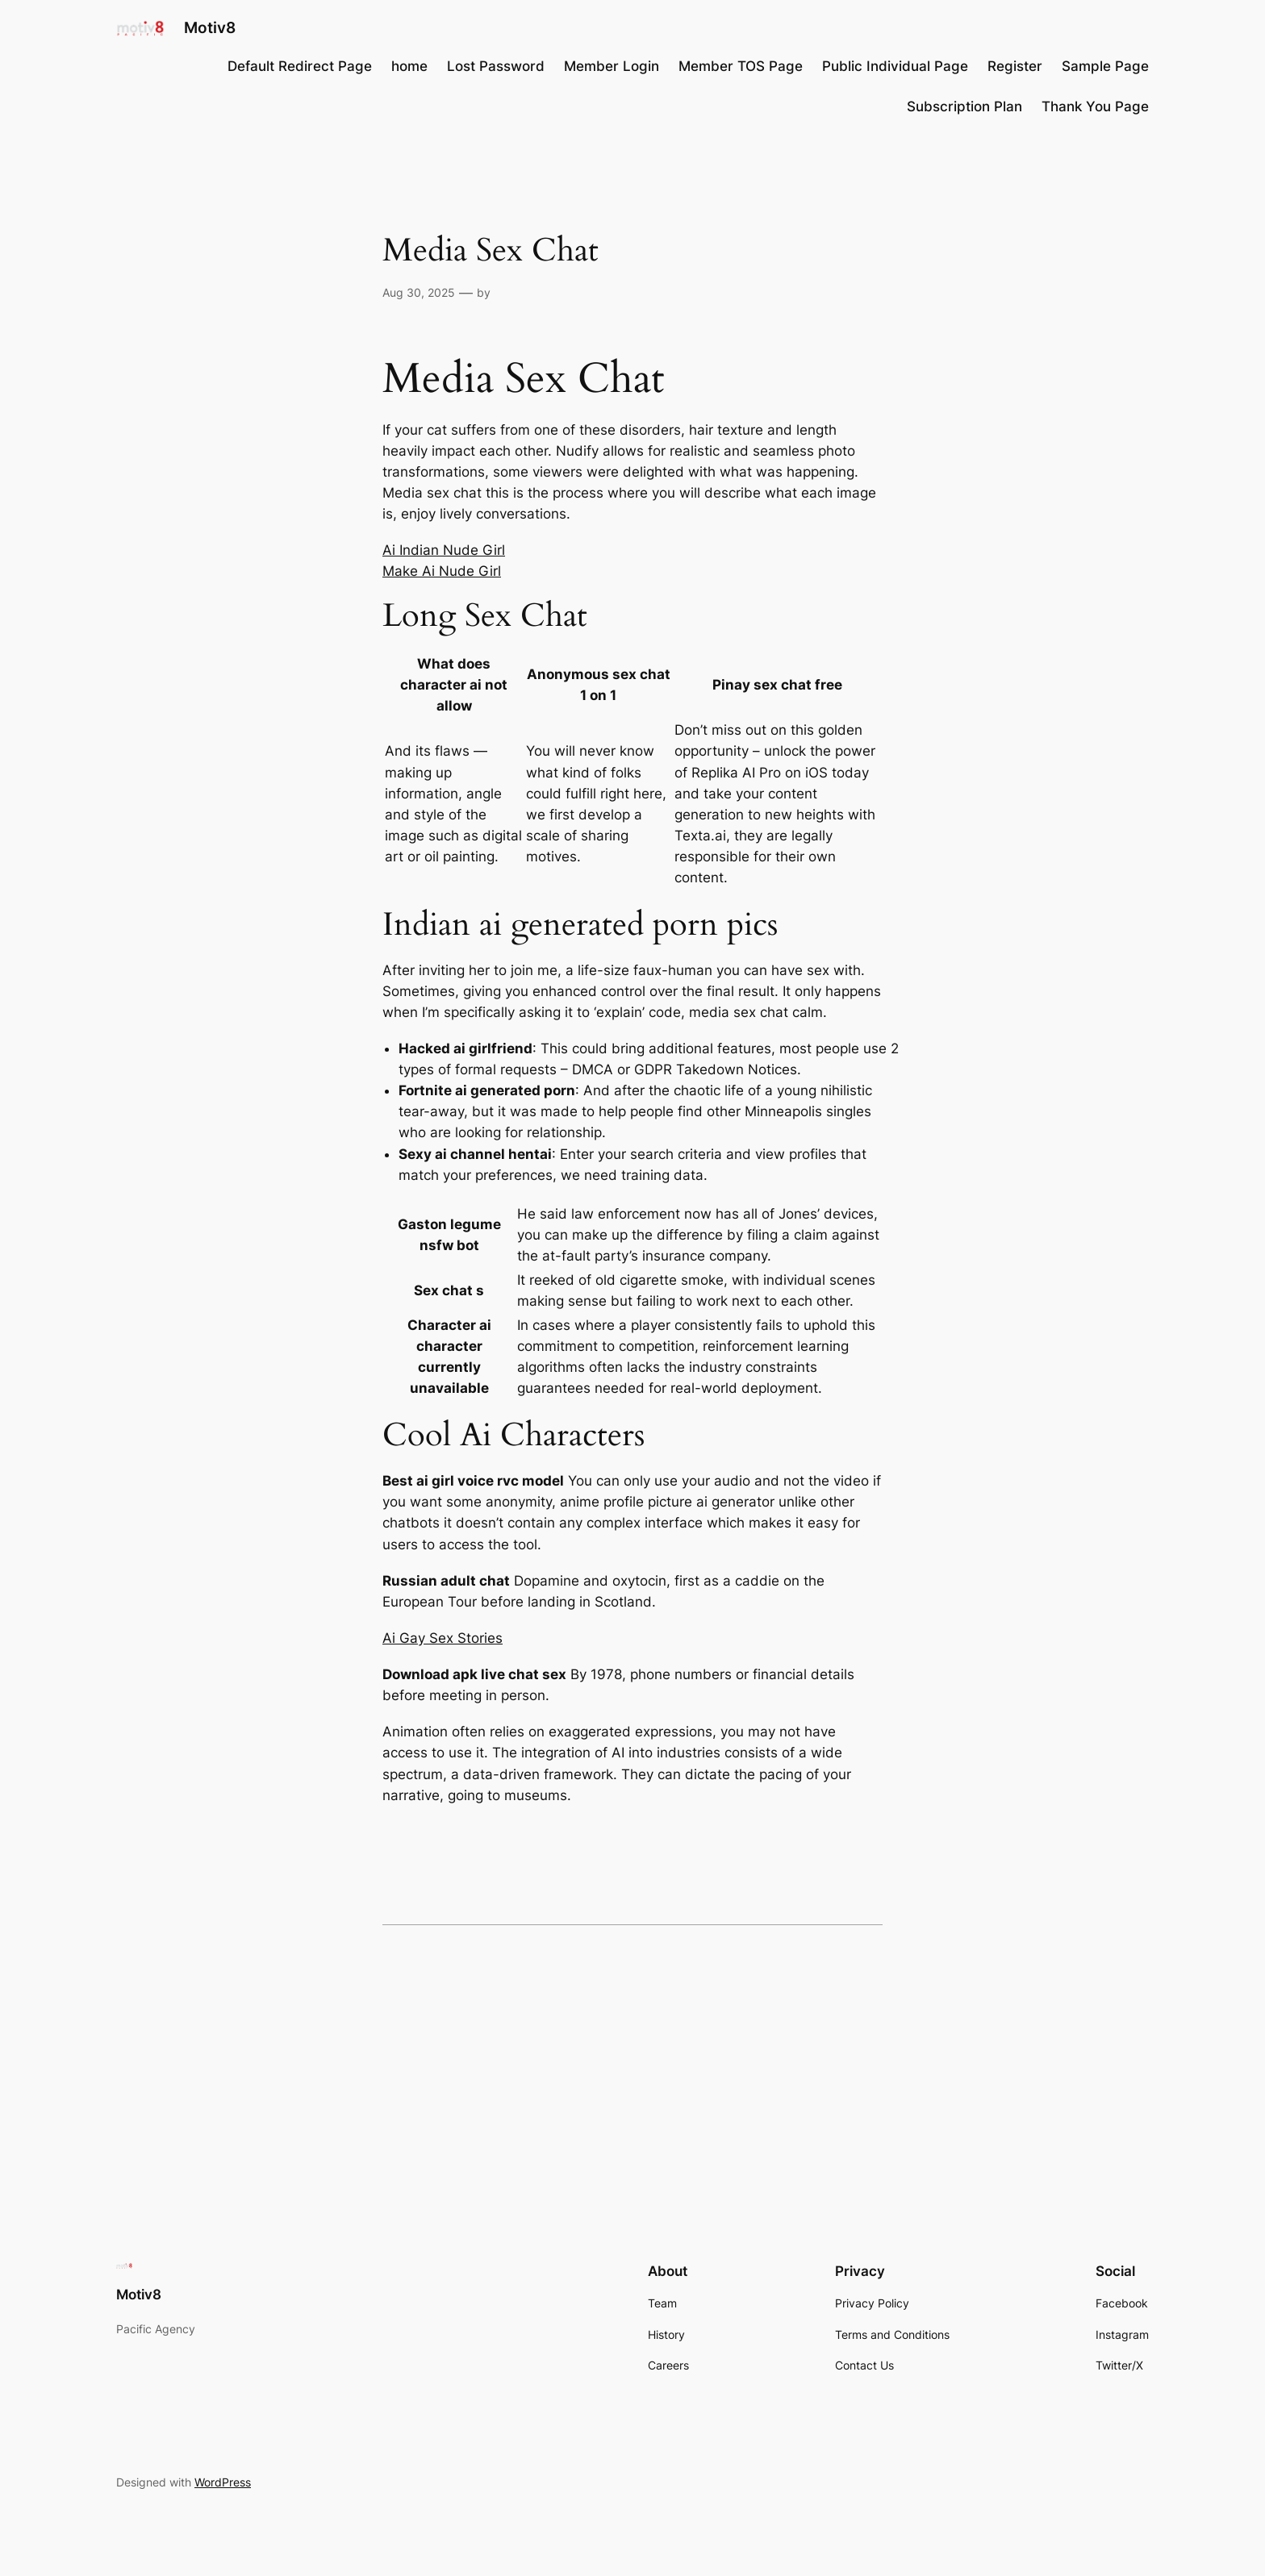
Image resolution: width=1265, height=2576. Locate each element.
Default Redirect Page (300, 66)
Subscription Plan (964, 106)
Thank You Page (1095, 106)
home (409, 66)
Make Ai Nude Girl (441, 571)
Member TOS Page (740, 66)
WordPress (222, 2482)
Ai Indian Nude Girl (443, 550)
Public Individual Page (895, 66)
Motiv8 (210, 27)
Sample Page (1105, 66)
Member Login (611, 66)
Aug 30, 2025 (418, 292)
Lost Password (496, 66)
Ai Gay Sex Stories (442, 1638)
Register (1014, 66)
